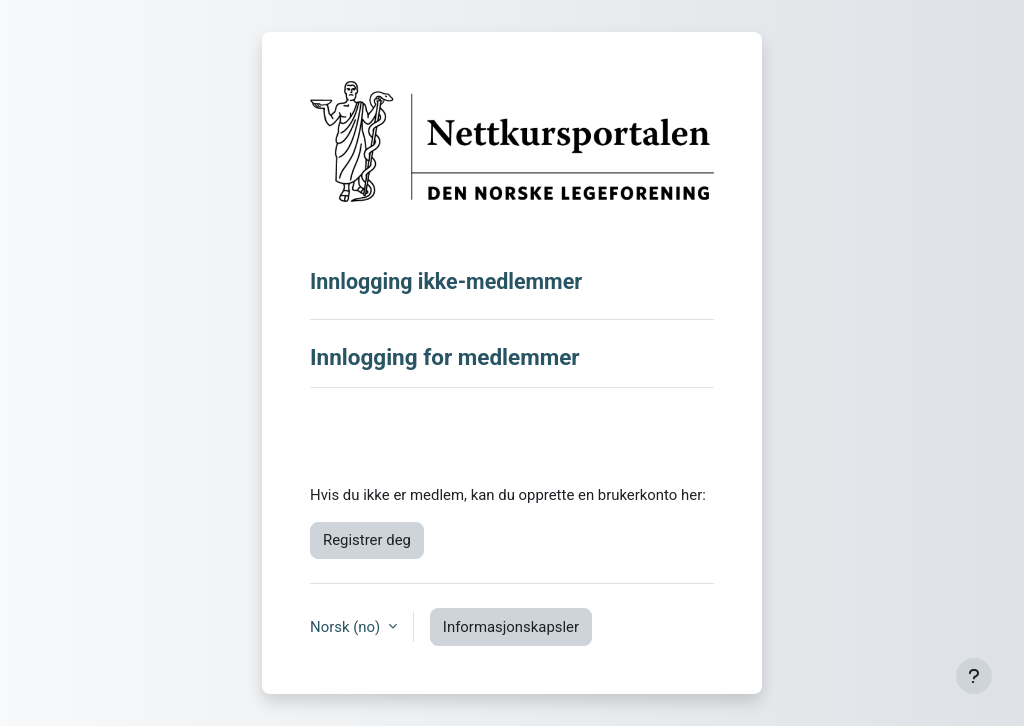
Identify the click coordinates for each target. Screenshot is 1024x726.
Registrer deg (367, 540)
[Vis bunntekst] (974, 676)
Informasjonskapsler (511, 627)
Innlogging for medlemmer (445, 357)
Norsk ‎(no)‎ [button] (347, 627)
